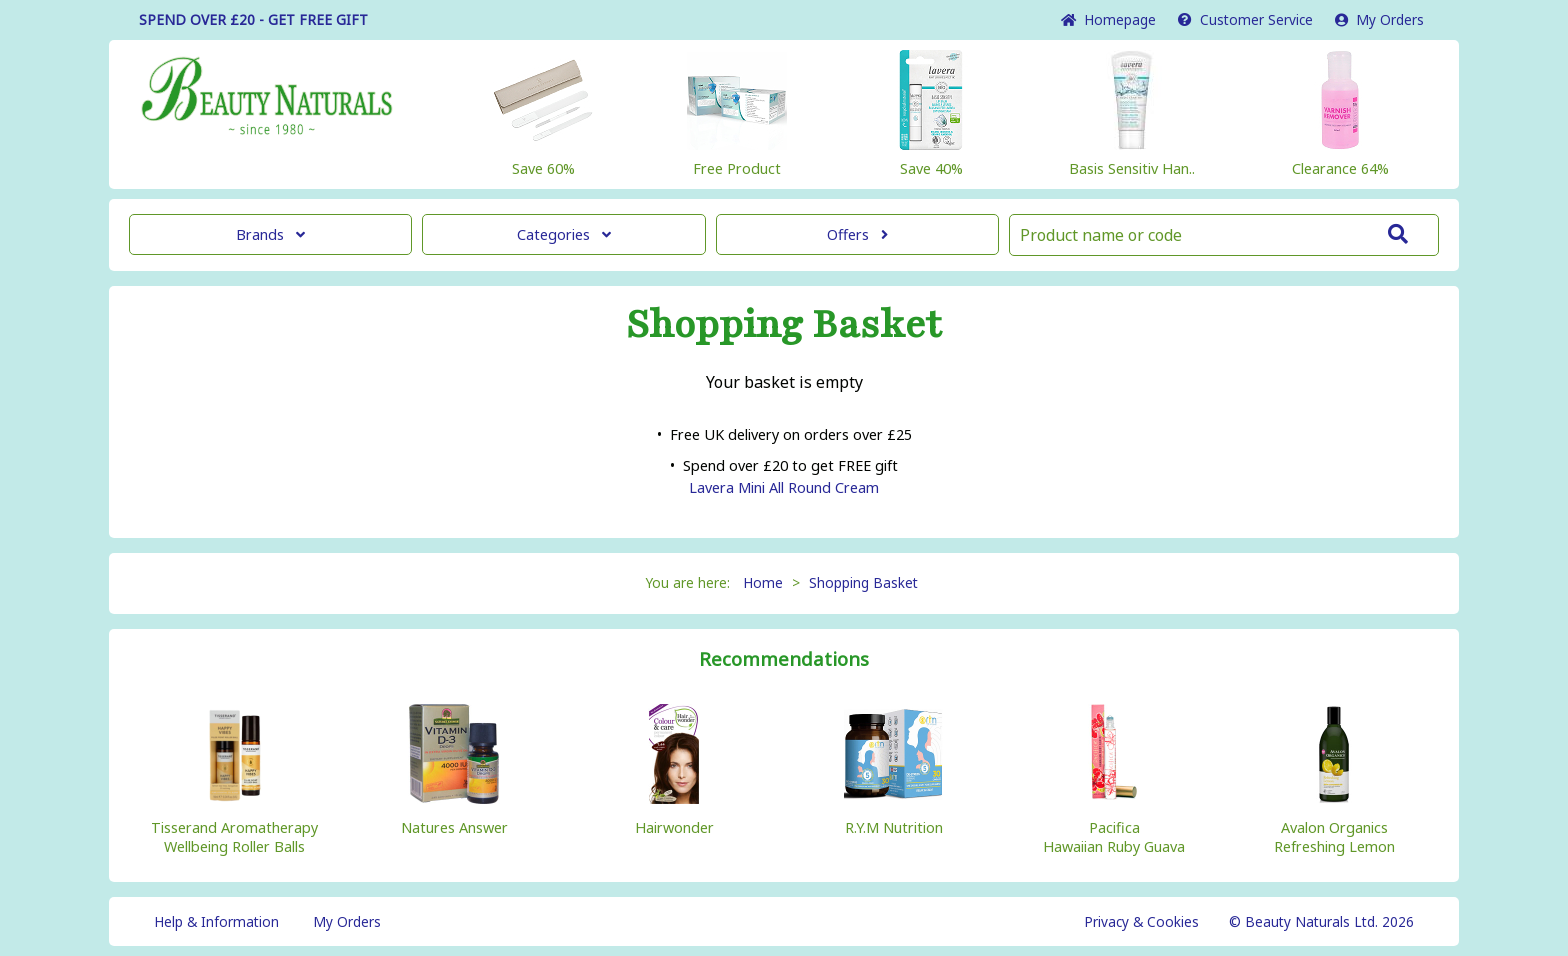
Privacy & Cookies (1141, 921)
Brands (270, 234)
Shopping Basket (863, 582)
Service (1245, 19)
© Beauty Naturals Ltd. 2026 (1321, 921)
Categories (564, 234)
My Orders (1379, 19)
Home (1108, 19)
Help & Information (216, 921)
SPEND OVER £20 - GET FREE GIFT (253, 19)
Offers (857, 234)
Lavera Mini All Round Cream (784, 487)
